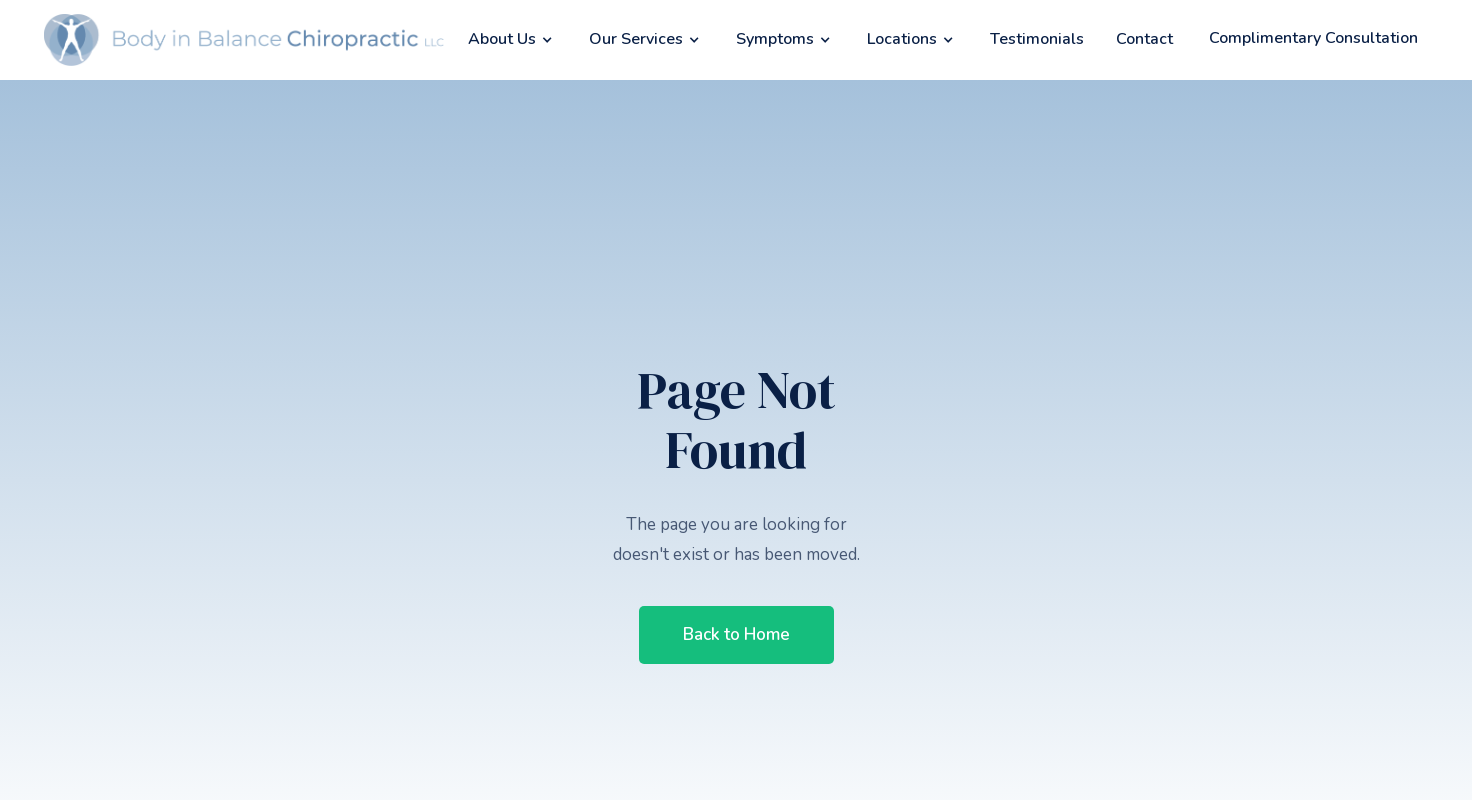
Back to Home (736, 634)
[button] (512, 39)
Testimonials (1037, 39)
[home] (244, 40)
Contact (1144, 39)
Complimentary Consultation (1313, 38)
